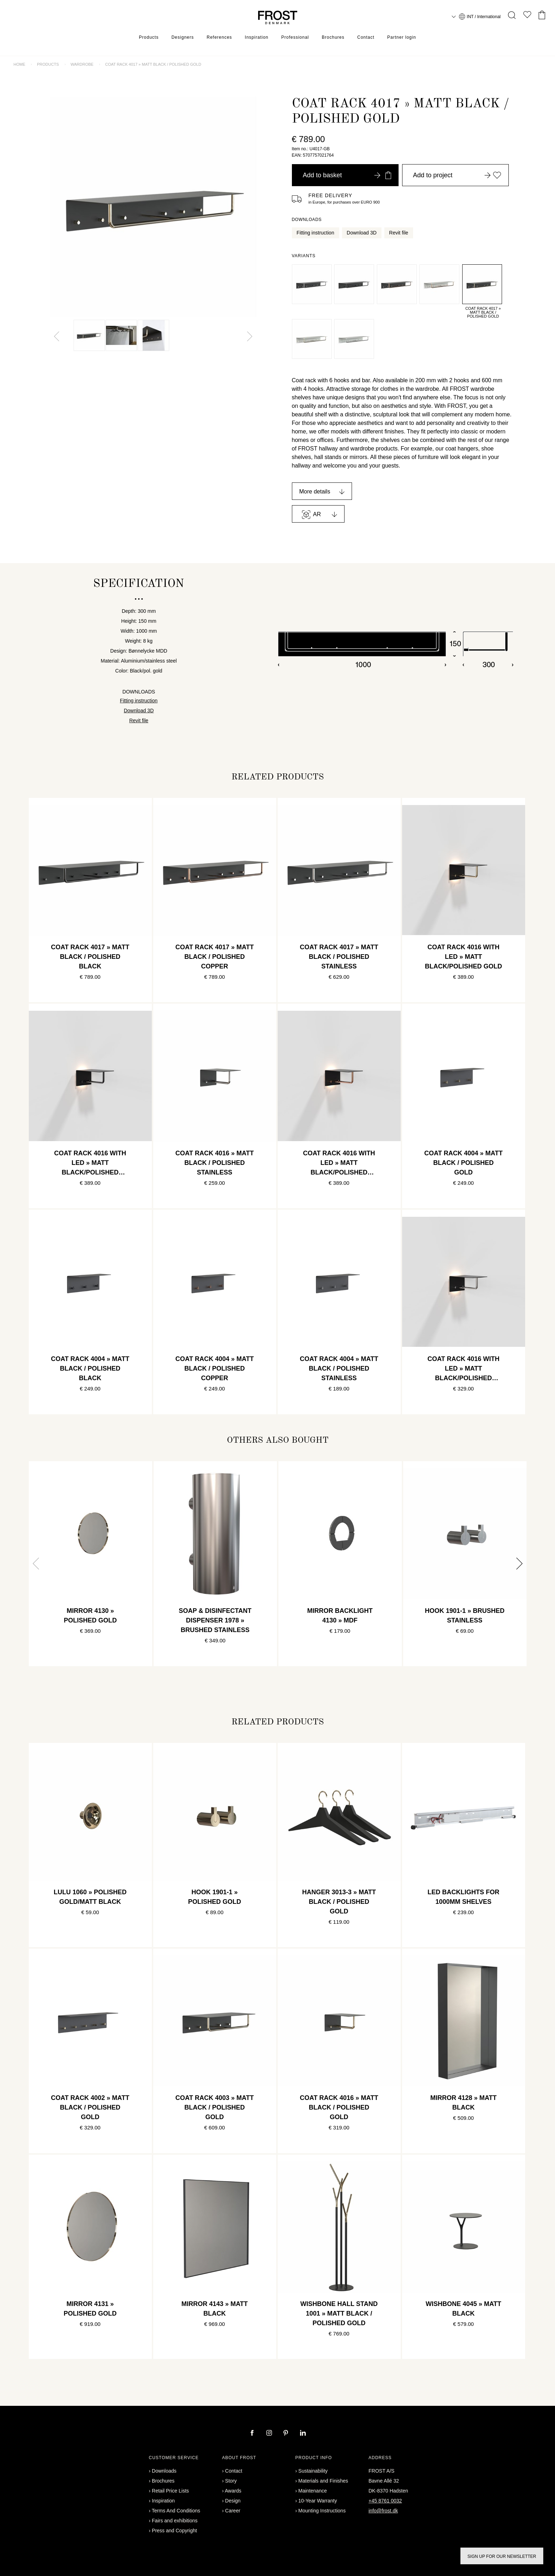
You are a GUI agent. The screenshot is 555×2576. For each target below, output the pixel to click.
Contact (365, 37)
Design (233, 2501)
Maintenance (312, 2491)
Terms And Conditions (176, 2510)
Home (19, 64)
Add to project (457, 175)
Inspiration (256, 37)
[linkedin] (303, 2433)
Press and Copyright (174, 2530)
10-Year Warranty (317, 2501)
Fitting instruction (315, 233)
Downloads (164, 2471)
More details (314, 491)
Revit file (398, 233)
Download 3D (362, 233)
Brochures (333, 37)
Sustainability (313, 2471)
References (219, 37)
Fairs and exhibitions (174, 2520)
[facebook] (252, 2433)
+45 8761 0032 (385, 2501)
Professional (295, 37)
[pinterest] (286, 2433)
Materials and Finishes (323, 2481)
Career (232, 2510)
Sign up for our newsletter (502, 2556)
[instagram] (269, 2433)
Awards (233, 2491)
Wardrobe (82, 64)
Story (231, 2481)
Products (149, 37)
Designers (182, 37)
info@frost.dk (383, 2510)
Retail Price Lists (170, 2491)
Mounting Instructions (322, 2510)
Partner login (401, 37)
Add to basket (347, 175)
